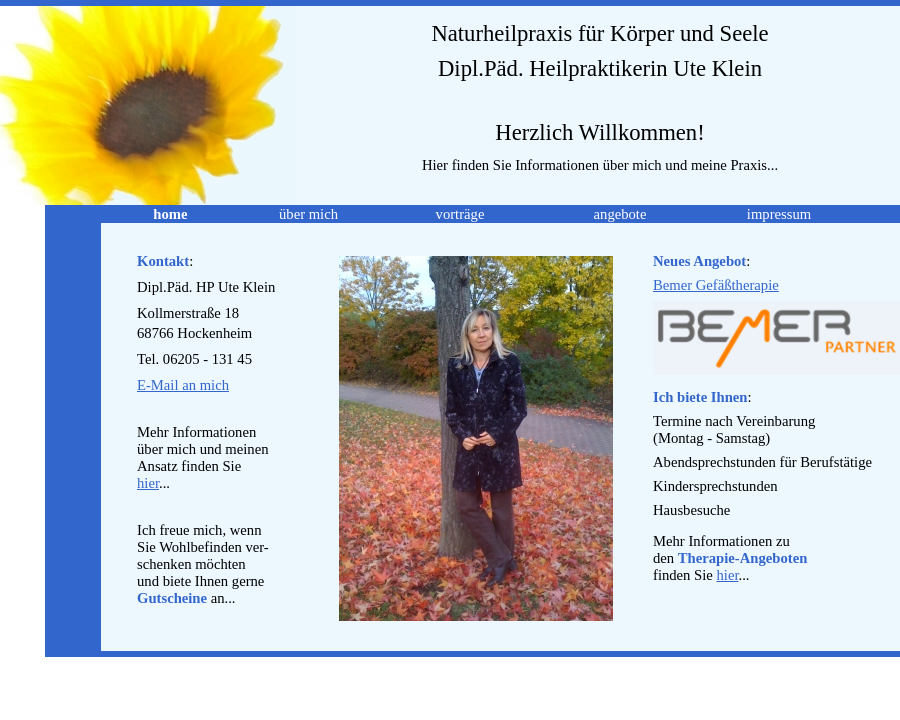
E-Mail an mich (183, 385)
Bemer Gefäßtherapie (716, 285)
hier (148, 483)
